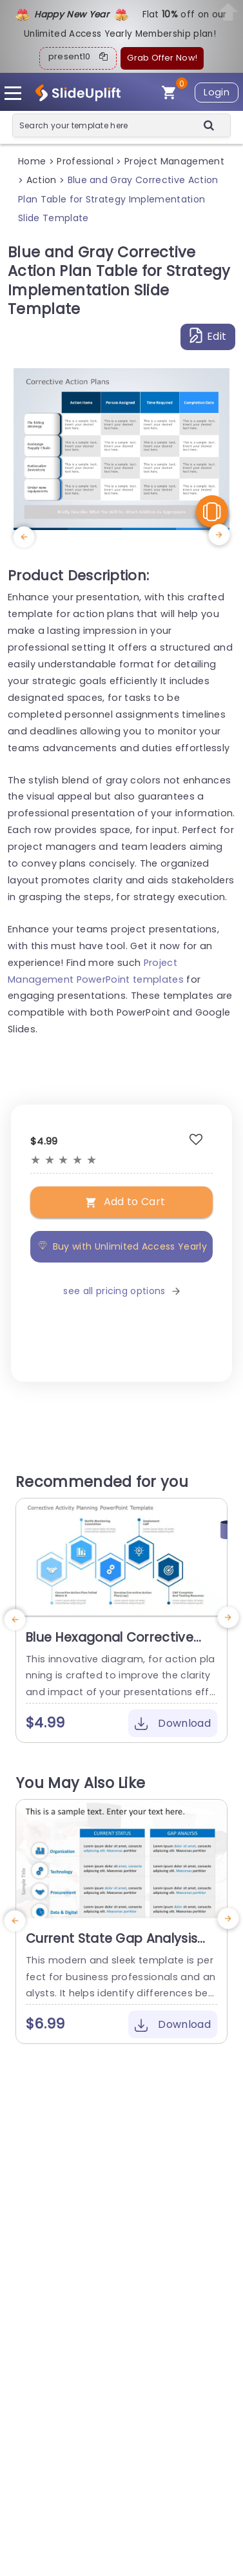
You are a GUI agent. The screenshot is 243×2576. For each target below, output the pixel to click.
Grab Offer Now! (162, 57)
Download (173, 1723)
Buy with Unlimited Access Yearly (121, 1246)
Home (32, 161)
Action (41, 179)
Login (216, 92)
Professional (85, 161)
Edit (208, 336)
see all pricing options (121, 1290)
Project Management (174, 161)
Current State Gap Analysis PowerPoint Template (111, 1946)
